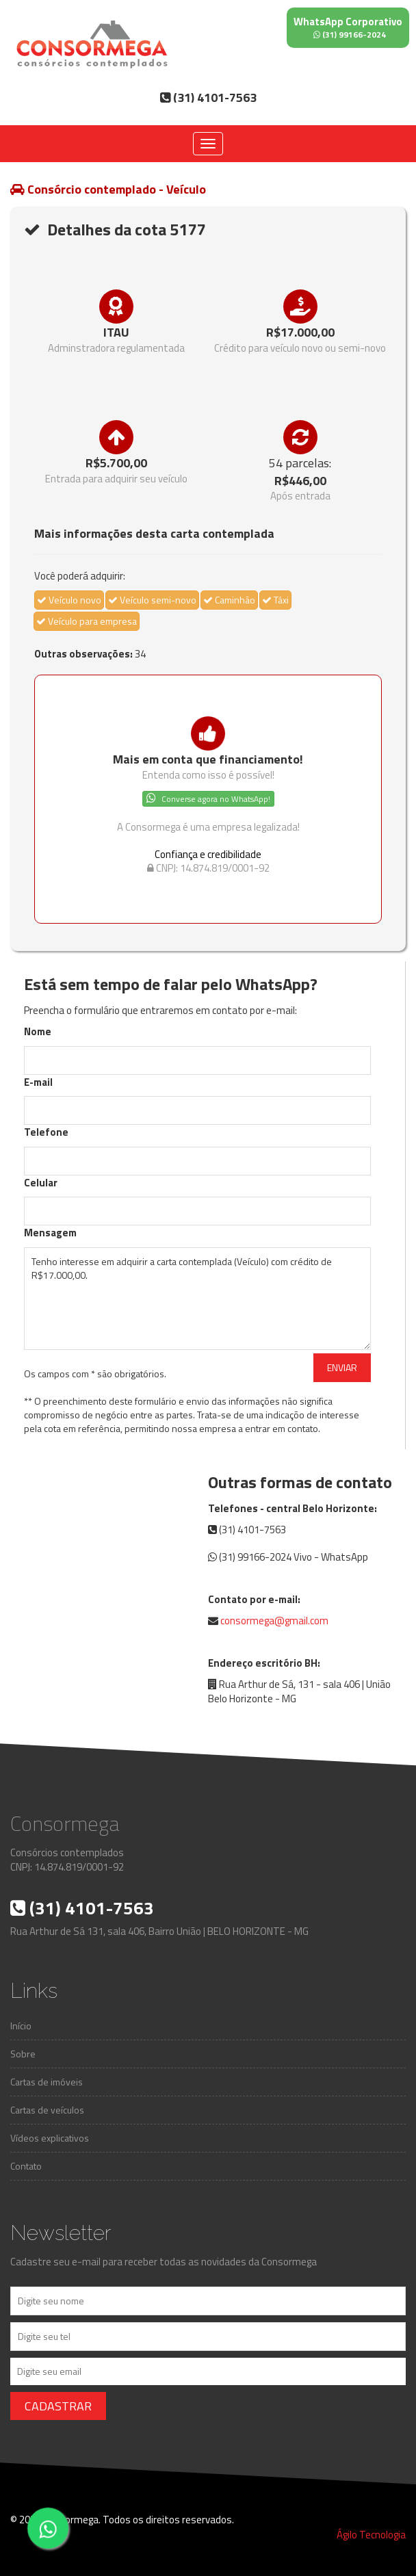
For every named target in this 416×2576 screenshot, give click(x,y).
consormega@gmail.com (274, 1620)
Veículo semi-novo (152, 600)
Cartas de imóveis (46, 2081)
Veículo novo (69, 600)
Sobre (23, 2053)
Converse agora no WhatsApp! (208, 798)
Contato (26, 2166)
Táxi (275, 600)
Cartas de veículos (47, 2110)
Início (20, 2025)
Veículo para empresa (86, 621)
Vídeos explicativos (49, 2138)
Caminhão (229, 600)
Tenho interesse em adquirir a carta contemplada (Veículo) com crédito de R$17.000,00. (197, 1298)
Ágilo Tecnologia (371, 2534)
